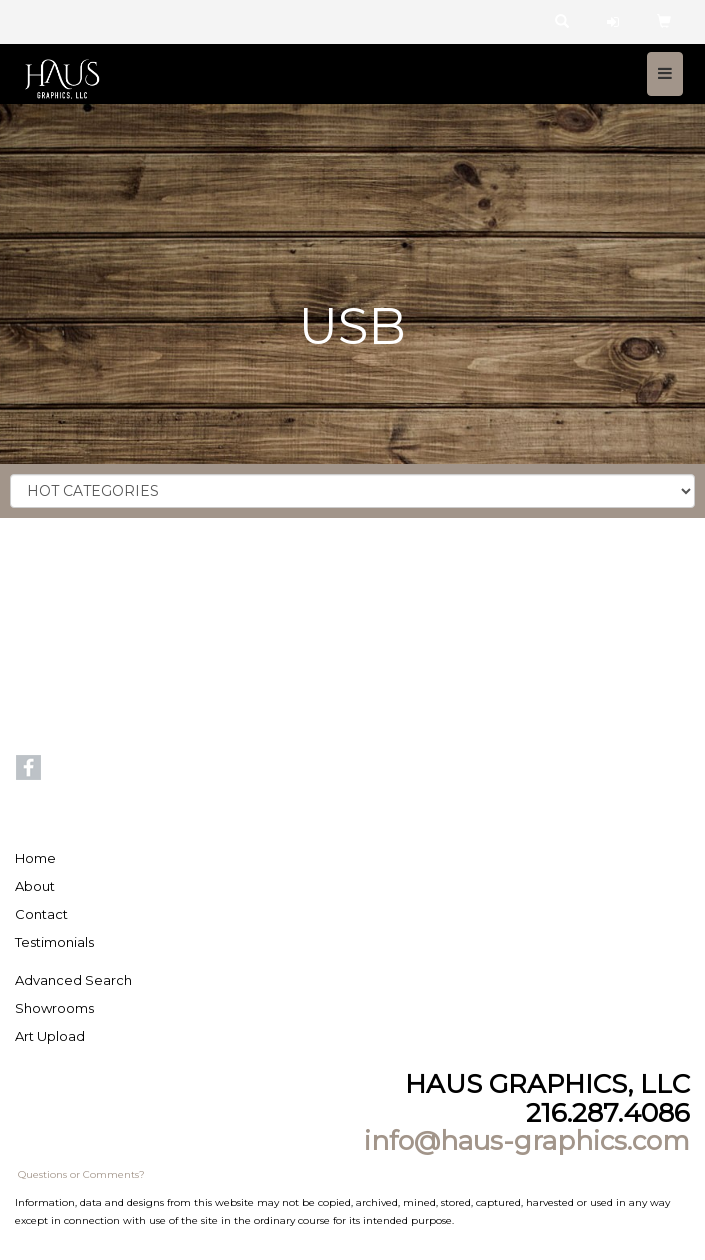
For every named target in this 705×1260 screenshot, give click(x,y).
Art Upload (50, 1036)
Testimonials (54, 942)
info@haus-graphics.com (527, 1141)
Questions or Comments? (81, 1174)
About (35, 886)
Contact (41, 914)
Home (35, 858)
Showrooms (54, 1008)
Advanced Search (73, 980)
